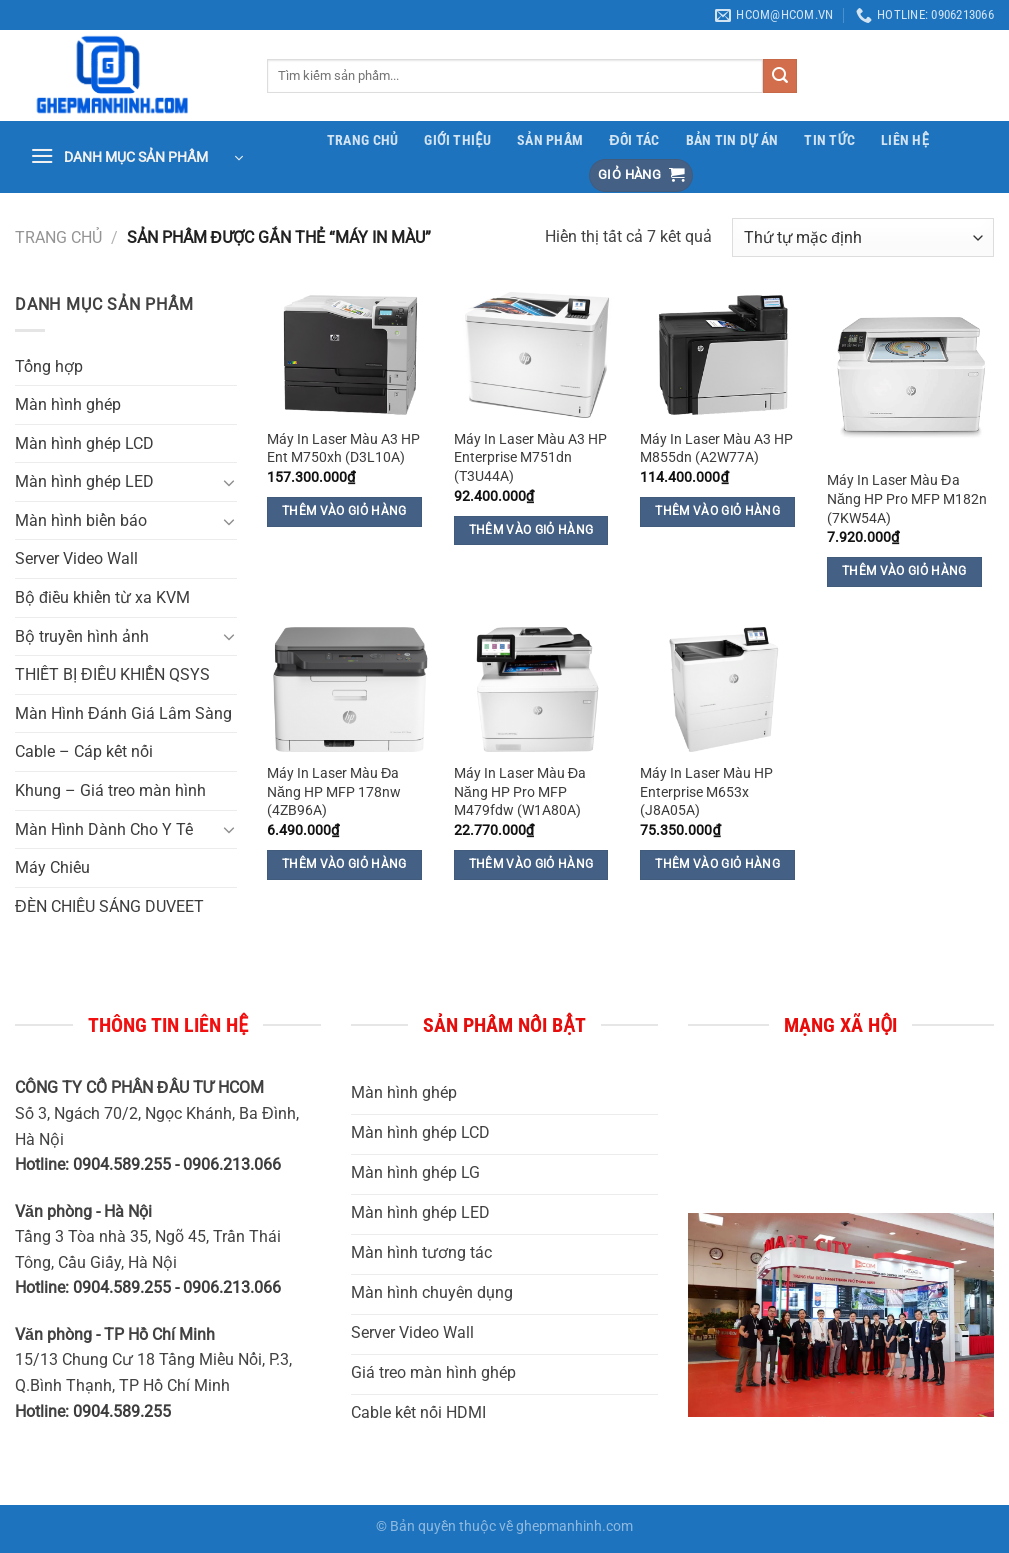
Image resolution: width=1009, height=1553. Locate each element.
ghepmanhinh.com (574, 1526)
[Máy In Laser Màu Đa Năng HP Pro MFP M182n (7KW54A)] (910, 375)
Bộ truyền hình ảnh (82, 636)
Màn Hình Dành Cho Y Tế (104, 829)
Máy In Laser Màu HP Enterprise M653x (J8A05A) (706, 792)
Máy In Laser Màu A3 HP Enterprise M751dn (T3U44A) (530, 458)
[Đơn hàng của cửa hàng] (863, 237)
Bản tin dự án (732, 140)
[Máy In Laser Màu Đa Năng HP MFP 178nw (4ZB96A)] (350, 689)
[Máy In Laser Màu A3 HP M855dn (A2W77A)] (723, 354)
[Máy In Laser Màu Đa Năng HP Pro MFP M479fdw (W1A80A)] (537, 689)
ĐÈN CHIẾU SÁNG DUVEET (109, 906)
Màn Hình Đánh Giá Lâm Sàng (123, 713)
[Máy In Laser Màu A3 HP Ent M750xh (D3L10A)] (350, 354)
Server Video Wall (76, 558)
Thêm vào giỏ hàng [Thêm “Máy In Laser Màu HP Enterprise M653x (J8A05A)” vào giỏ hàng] (717, 864)
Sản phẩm (550, 140)
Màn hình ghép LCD (84, 443)
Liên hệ (905, 140)
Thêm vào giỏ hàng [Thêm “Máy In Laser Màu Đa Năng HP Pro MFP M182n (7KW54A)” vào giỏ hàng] (904, 571)
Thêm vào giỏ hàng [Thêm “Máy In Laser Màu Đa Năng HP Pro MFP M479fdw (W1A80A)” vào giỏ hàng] (531, 864)
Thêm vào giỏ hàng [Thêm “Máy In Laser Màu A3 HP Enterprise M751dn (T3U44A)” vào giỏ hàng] (531, 530)
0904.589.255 (124, 1411)
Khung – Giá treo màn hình (110, 790)
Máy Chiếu (52, 867)
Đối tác (634, 140)
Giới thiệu (457, 140)
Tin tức (829, 140)
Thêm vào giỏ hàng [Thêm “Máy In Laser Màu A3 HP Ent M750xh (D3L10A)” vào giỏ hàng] (344, 511)
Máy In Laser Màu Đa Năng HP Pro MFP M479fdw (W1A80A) (520, 792)
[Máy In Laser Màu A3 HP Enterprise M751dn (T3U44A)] (537, 354)
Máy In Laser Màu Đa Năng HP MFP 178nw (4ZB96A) (334, 792)
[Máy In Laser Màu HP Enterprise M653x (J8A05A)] (723, 689)
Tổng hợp (49, 366)
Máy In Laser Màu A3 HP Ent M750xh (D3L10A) (343, 449)
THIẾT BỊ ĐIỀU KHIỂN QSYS (112, 674)
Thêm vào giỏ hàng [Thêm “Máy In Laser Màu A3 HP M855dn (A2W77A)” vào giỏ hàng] (717, 511)
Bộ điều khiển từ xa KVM (102, 597)
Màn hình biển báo (81, 520)
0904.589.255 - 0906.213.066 (177, 1164)
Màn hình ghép (68, 404)
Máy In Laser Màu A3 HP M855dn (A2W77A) (716, 449)
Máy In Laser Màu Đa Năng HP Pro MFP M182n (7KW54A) (907, 499)
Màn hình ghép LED (84, 481)
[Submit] (780, 76)
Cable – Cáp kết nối (84, 751)
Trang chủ (363, 140)
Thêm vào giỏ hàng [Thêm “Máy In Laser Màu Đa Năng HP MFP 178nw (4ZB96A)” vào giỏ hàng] (344, 864)
